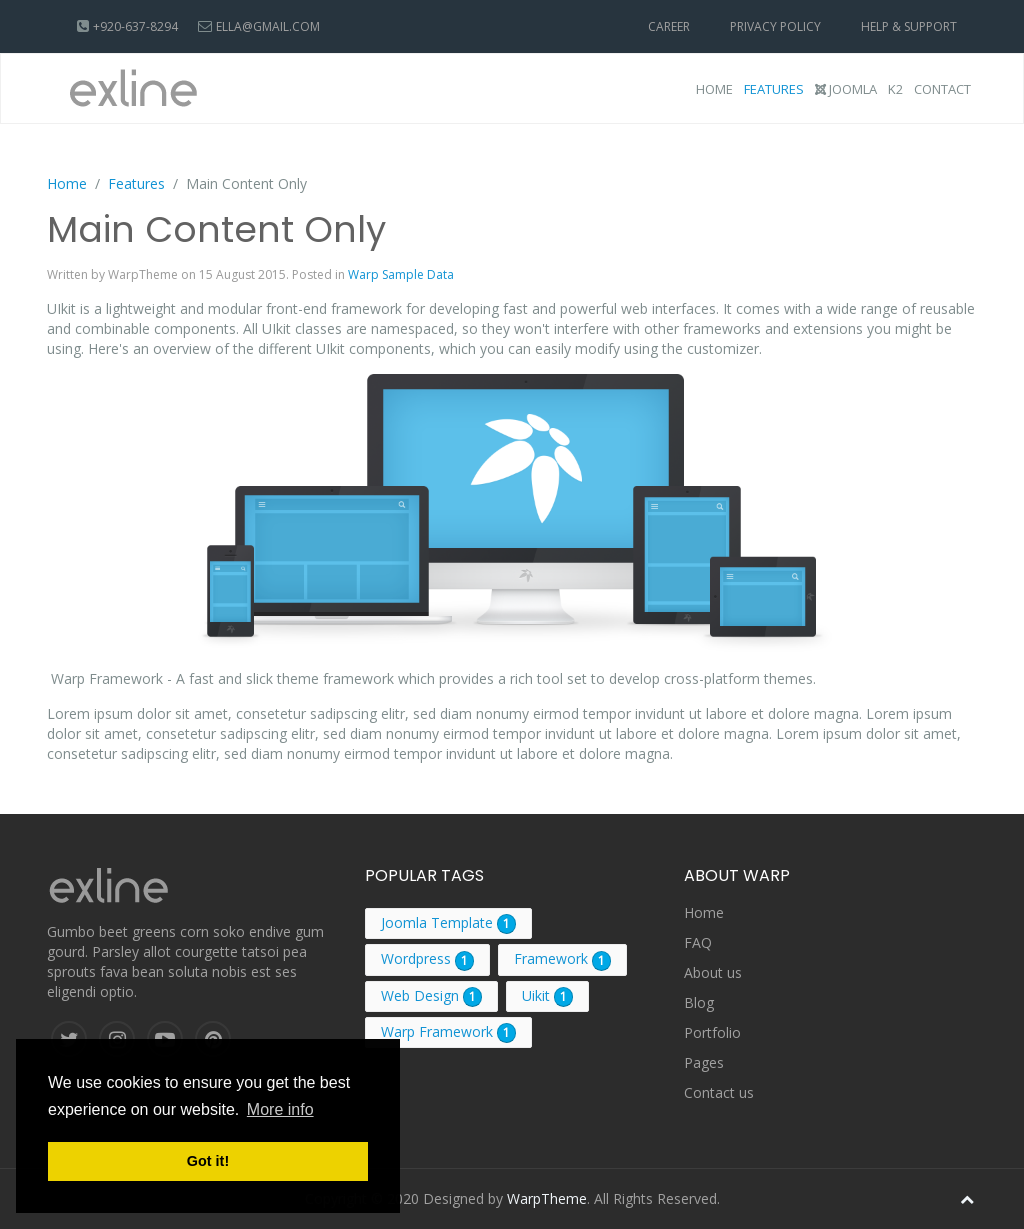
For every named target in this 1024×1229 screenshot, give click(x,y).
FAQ (698, 942)
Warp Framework (437, 1031)
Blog (699, 1002)
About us (713, 972)
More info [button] (280, 1109)
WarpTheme (547, 1198)
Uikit (536, 995)
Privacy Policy (775, 26)
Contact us (719, 1092)
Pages (704, 1062)
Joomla (846, 89)
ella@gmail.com (268, 26)
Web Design (420, 995)
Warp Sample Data (401, 274)
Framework (551, 958)
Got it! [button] (208, 1161)
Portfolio (712, 1032)
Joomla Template (437, 922)
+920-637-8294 (135, 26)
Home (714, 89)
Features (774, 89)
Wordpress (416, 958)
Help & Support (909, 26)
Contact (942, 89)
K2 (895, 89)
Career (669, 26)
